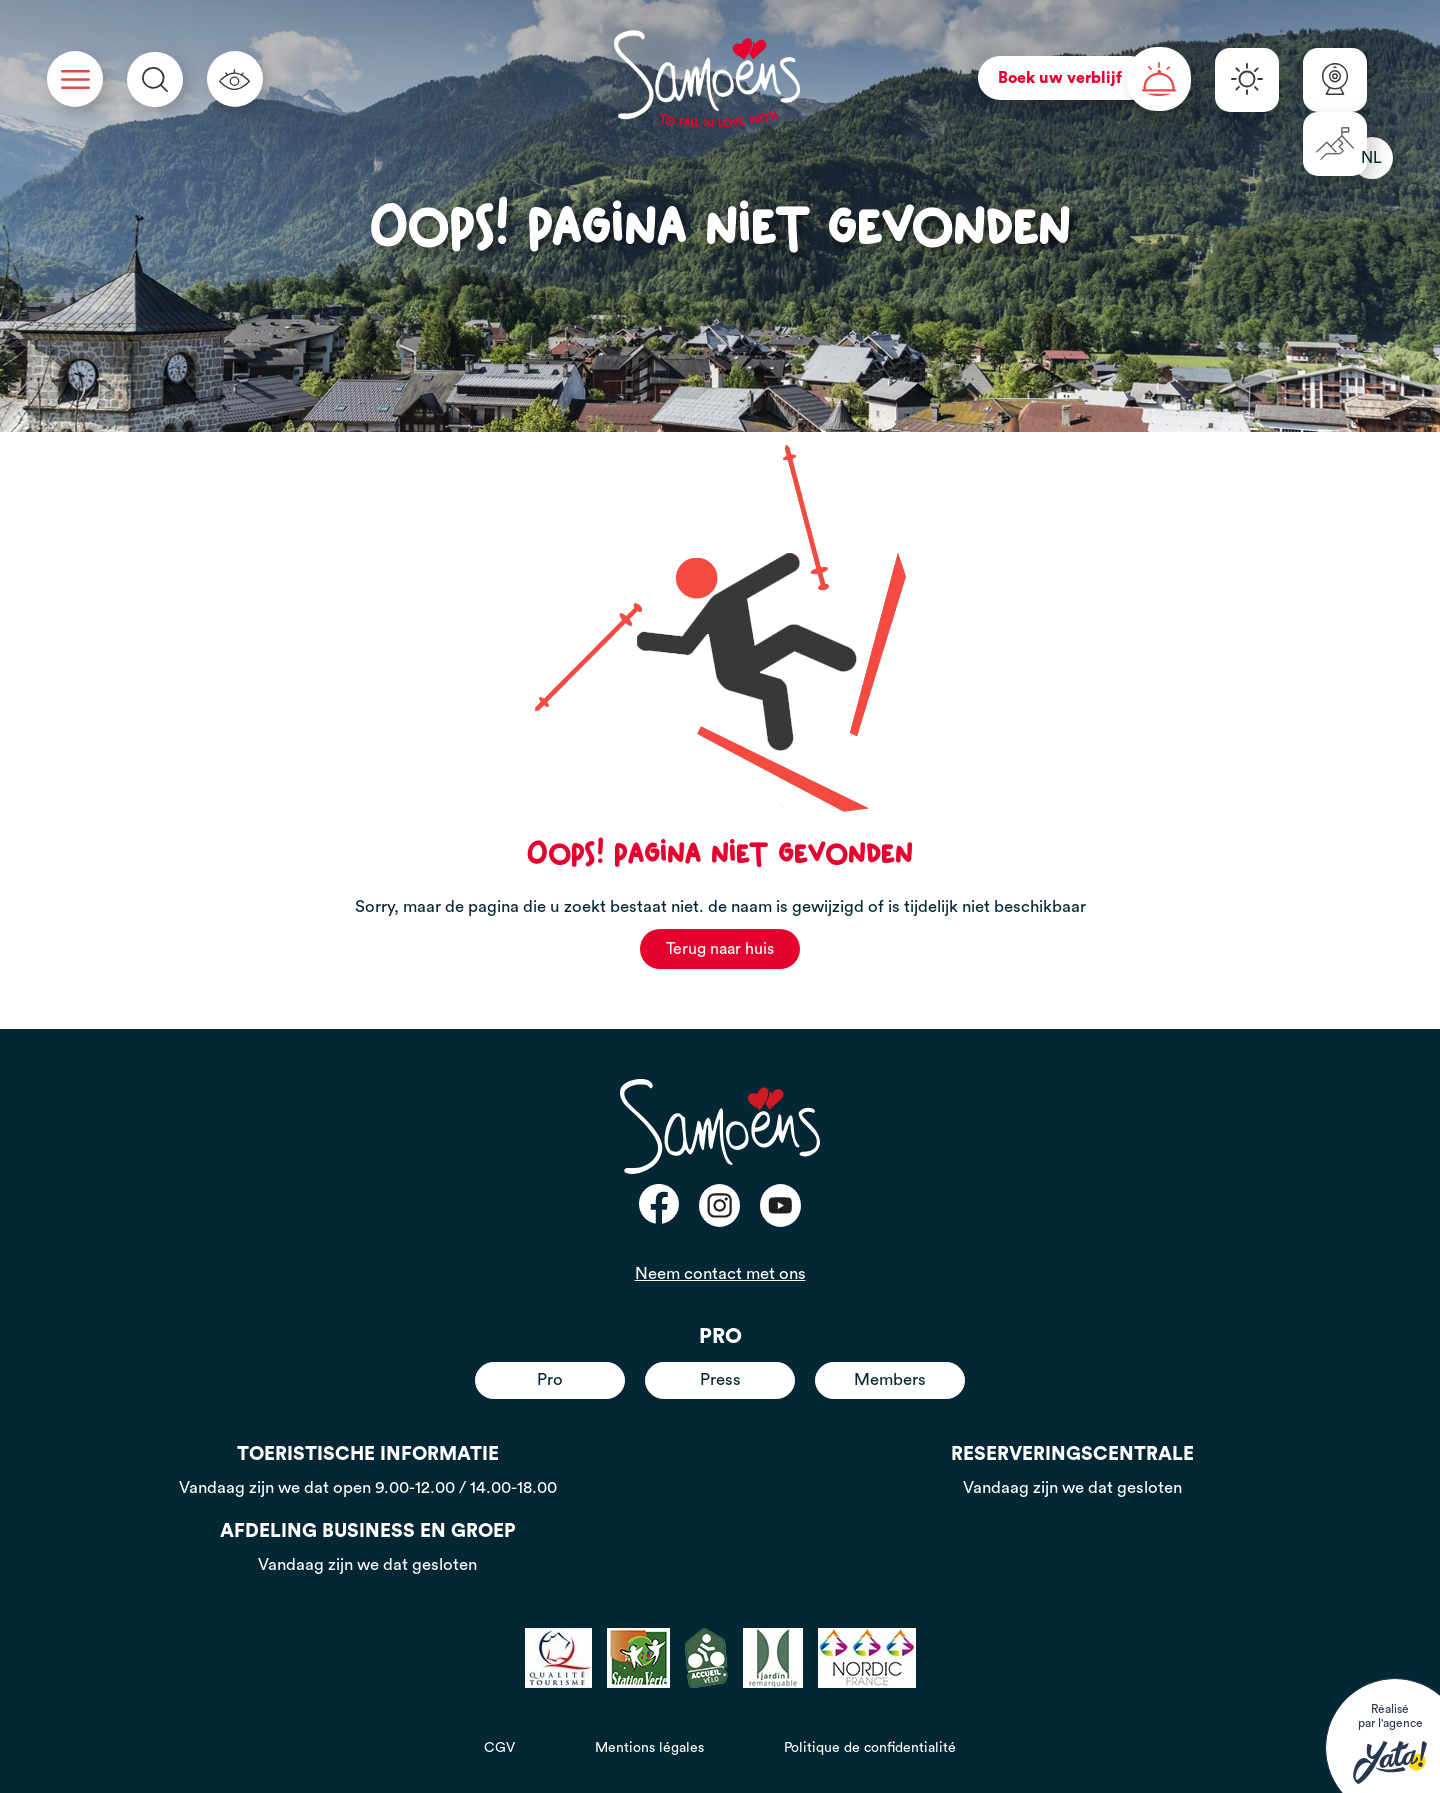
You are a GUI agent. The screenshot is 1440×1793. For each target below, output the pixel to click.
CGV (499, 1748)
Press (720, 1379)
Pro (550, 1379)
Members (890, 1379)
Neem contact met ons (720, 1273)
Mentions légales (649, 1748)
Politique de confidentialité (870, 1748)
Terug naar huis (720, 949)
